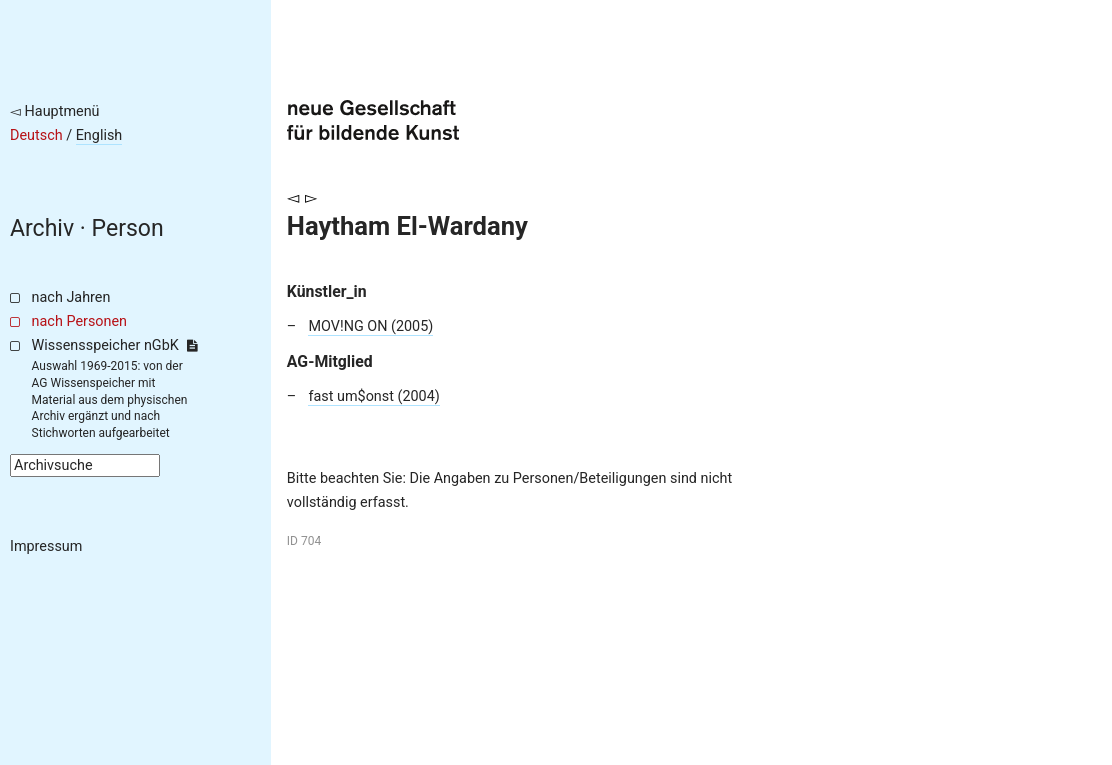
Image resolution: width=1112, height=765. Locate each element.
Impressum (46, 546)
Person (128, 228)
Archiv (42, 228)
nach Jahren (71, 297)
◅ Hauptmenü (55, 111)
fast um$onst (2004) (373, 396)
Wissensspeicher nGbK (114, 345)
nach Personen (79, 321)
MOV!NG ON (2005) (370, 326)
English (99, 135)
